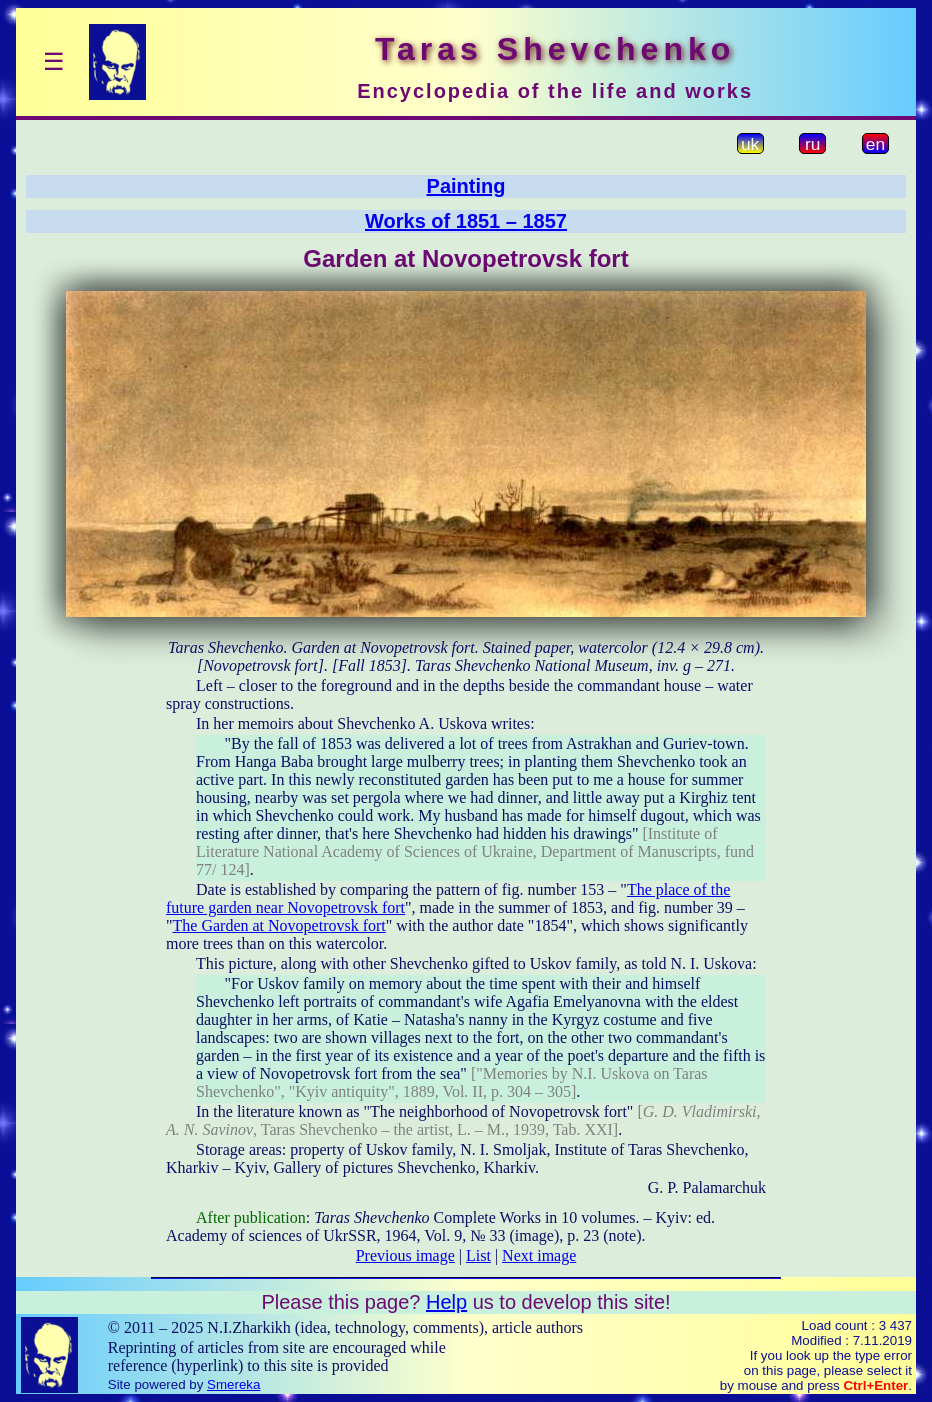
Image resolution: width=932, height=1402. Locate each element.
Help (446, 1302)
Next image (539, 1255)
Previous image (405, 1255)
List (478, 1255)
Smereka (233, 1384)
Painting (466, 186)
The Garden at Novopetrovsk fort (279, 925)
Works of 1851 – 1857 (466, 221)
